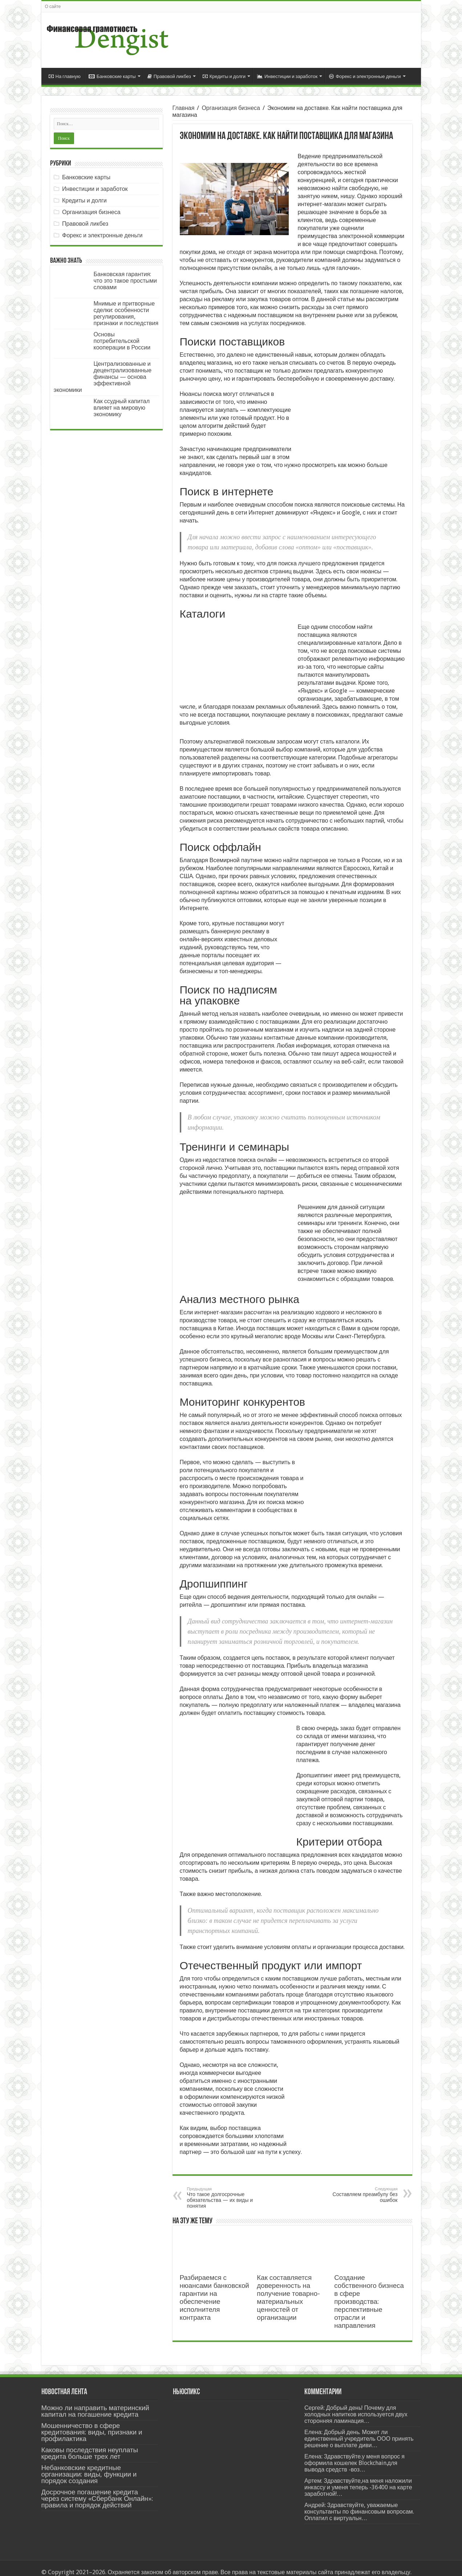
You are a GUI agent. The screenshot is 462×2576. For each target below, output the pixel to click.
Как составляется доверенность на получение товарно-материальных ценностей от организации (288, 2289)
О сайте (53, 6)
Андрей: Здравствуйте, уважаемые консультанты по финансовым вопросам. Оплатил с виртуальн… (359, 2504)
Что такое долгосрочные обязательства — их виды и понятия (224, 2190)
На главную (65, 76)
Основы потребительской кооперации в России (122, 341)
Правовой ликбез (169, 76)
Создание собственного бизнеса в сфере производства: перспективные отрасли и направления (369, 2293)
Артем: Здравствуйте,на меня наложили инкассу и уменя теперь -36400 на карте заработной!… (358, 2479)
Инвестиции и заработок (287, 76)
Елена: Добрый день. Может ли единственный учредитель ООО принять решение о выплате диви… (359, 2431)
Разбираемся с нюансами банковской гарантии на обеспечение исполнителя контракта (214, 2289)
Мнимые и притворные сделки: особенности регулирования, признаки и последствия (126, 313)
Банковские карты (112, 76)
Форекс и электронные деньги (365, 76)
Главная (184, 108)
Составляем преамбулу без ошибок (360, 2187)
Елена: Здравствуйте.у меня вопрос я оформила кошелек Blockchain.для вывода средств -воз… (354, 2455)
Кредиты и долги (224, 76)
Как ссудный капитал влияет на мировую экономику (122, 408)
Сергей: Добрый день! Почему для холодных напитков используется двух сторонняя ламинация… (356, 2406)
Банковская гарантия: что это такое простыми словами (125, 281)
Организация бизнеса (231, 108)
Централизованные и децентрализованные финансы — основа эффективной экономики (103, 376)
